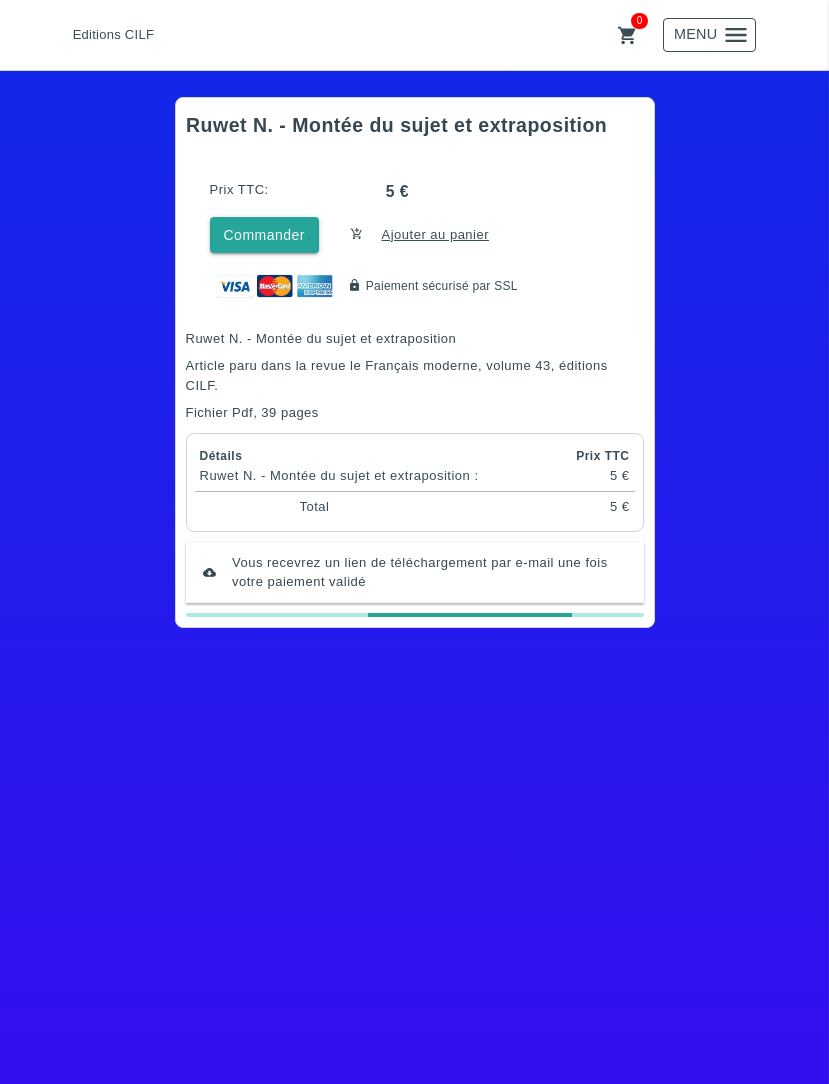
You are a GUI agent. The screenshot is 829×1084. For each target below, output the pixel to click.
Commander (265, 235)
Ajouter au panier (436, 234)
